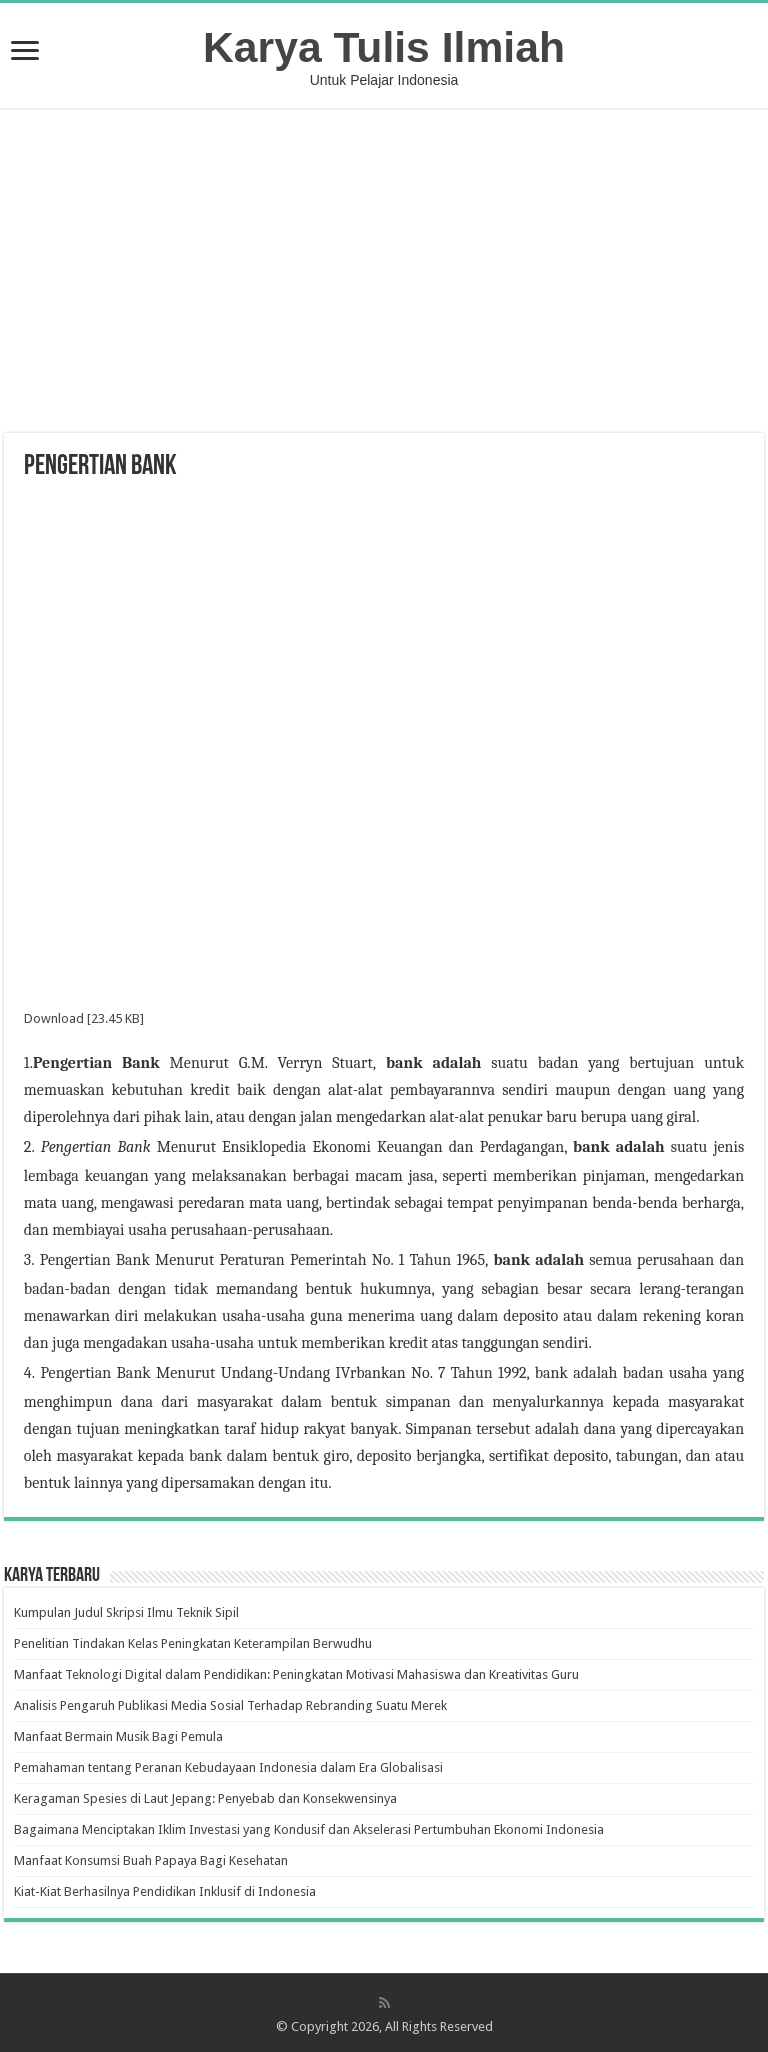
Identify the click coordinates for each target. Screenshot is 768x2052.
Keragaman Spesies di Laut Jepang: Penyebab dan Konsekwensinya (205, 1798)
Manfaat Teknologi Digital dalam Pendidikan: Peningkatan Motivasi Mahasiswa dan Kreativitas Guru (296, 1674)
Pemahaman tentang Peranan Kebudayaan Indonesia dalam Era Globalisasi (228, 1767)
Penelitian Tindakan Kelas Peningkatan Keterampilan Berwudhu (193, 1643)
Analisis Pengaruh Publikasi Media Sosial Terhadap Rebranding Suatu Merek (230, 1705)
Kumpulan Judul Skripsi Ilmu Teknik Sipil (126, 1612)
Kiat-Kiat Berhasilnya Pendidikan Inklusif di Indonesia (165, 1891)
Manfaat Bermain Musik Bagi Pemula (118, 1736)
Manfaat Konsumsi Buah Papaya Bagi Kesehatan (151, 1860)
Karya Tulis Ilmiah (384, 47)
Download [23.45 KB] (84, 1018)
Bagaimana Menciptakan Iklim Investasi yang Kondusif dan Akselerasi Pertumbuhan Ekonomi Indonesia (309, 1829)
